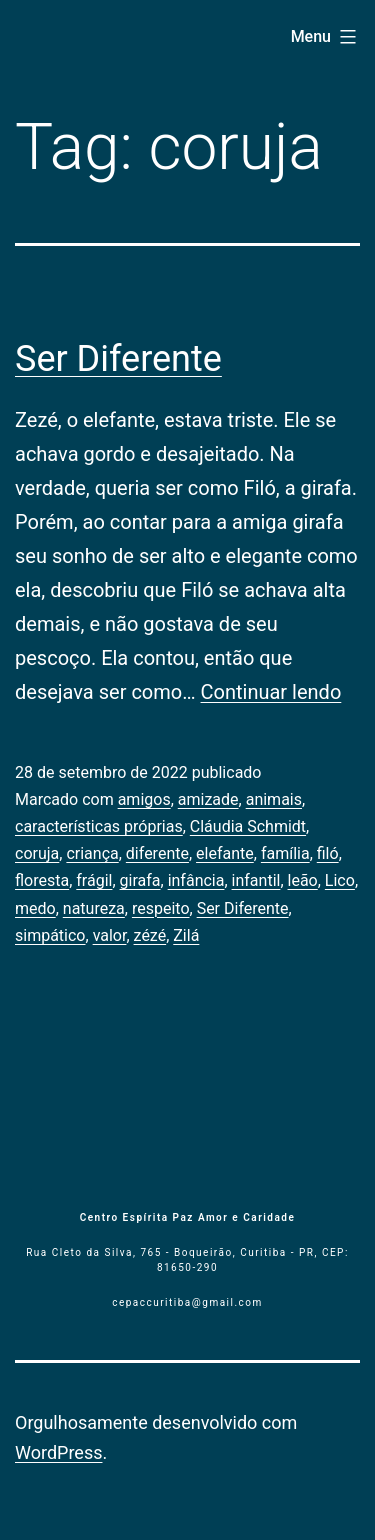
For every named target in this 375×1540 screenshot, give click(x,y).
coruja (37, 853)
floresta (42, 880)
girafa (140, 880)
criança (92, 853)
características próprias (99, 826)
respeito (161, 908)
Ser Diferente (118, 359)
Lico (340, 880)
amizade (208, 799)
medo (35, 908)
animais (274, 799)
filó (328, 853)
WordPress (58, 1452)
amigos (144, 799)
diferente (157, 853)
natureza (94, 908)
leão (303, 880)
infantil (256, 880)
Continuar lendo (271, 692)
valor (110, 935)
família (285, 853)
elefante (225, 853)
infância (196, 880)
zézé (150, 935)
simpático (50, 935)
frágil (94, 880)
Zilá (186, 935)
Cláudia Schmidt (248, 826)
